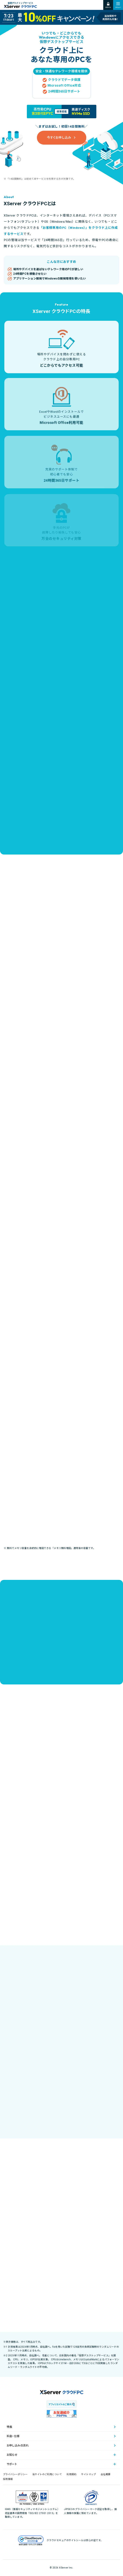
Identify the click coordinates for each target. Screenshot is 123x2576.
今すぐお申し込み (59, 137)
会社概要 (106, 2474)
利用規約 (71, 2474)
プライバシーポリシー (15, 2474)
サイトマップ (88, 2474)
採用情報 (8, 2479)
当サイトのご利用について (47, 2474)
